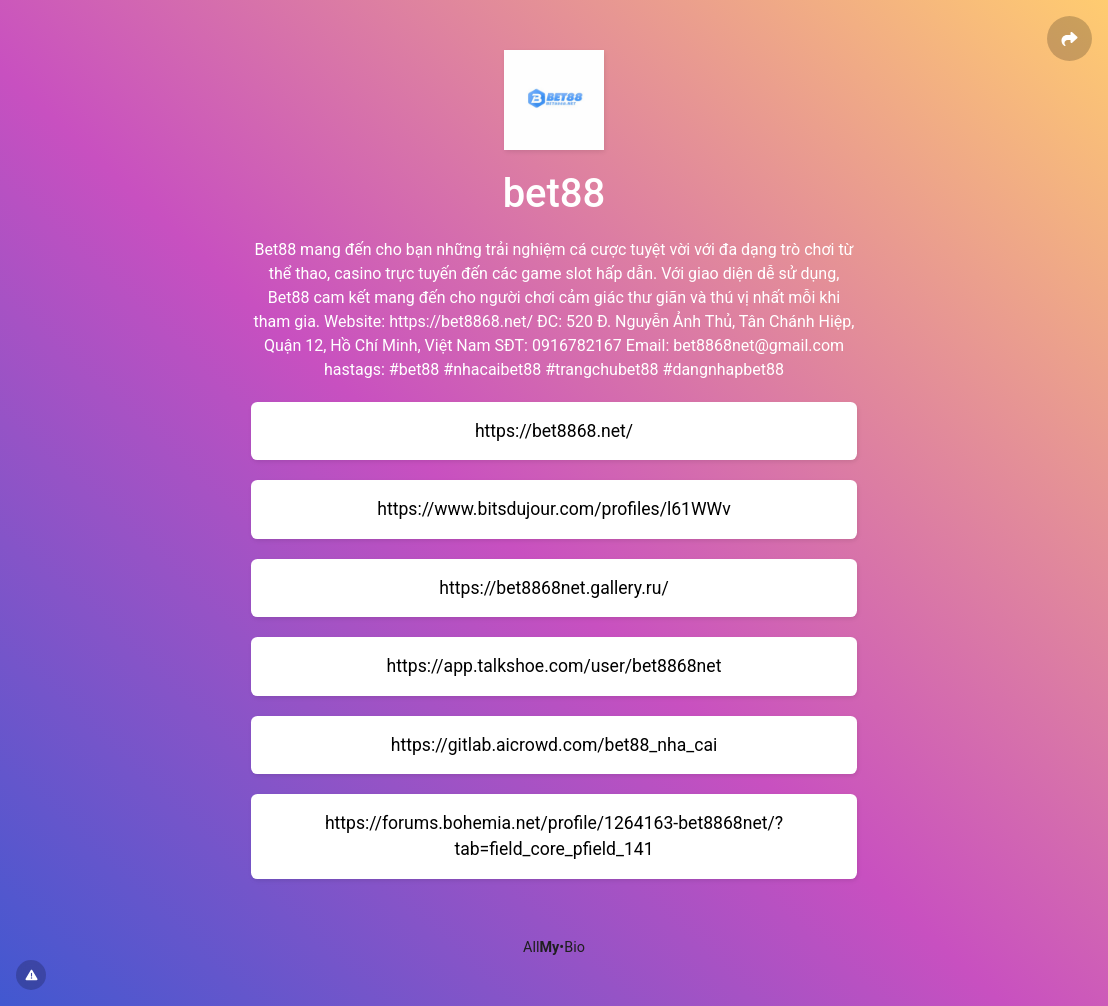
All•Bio (554, 947)
